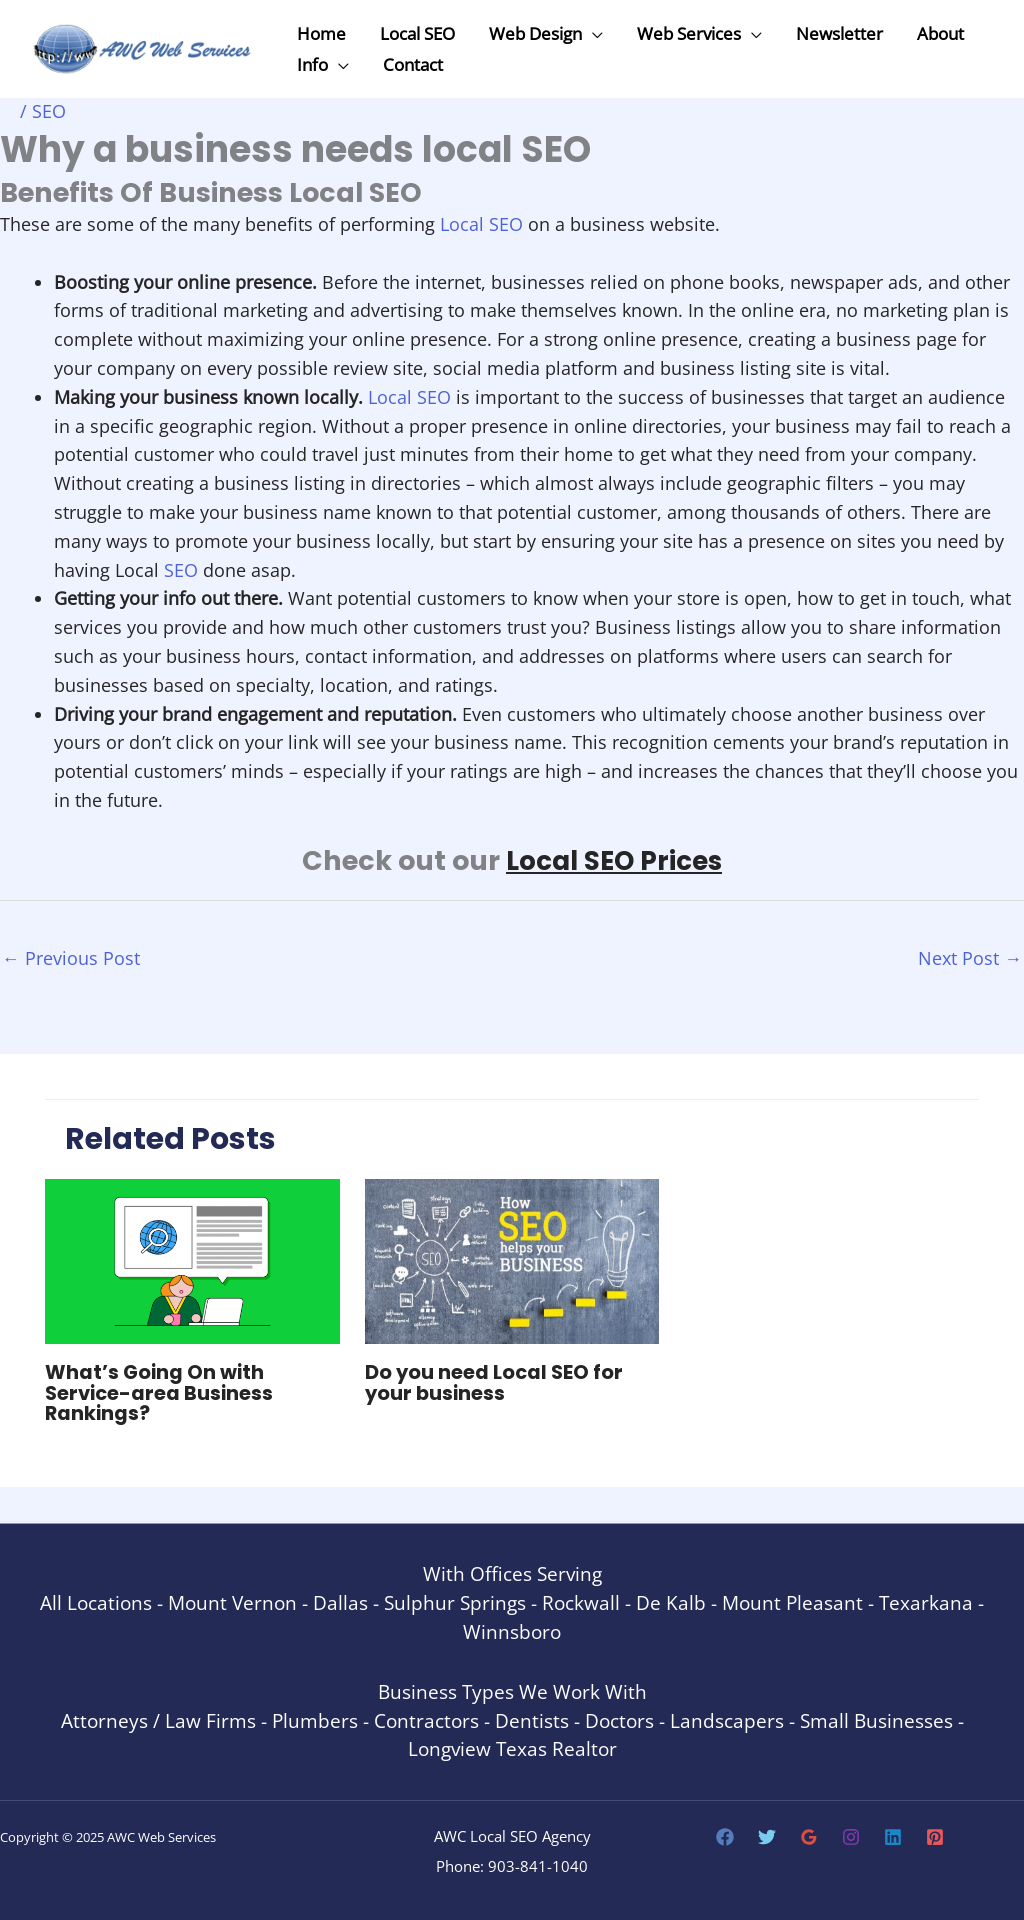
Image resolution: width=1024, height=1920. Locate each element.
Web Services (689, 33)
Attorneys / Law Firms (158, 1719)
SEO (49, 111)
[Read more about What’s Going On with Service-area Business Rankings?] (192, 1260)
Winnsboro (512, 1629)
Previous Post (71, 957)
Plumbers (315, 1719)
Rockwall (581, 1601)
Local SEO (417, 33)
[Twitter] (767, 1836)
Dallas (340, 1601)
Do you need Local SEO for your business (496, 1383)
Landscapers (727, 1719)
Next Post (970, 957)
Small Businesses (876, 1719)
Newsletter (839, 33)
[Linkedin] (893, 1836)
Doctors (619, 1719)
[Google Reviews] (809, 1836)
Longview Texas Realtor (512, 1747)
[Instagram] (851, 1836)
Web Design (535, 33)
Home (321, 33)
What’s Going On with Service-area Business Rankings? (161, 1393)
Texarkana (926, 1601)
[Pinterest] (935, 1836)
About (940, 33)
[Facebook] (725, 1836)
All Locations (96, 1601)
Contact (413, 64)
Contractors (426, 1719)
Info (312, 64)
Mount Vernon (232, 1601)
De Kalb (671, 1601)
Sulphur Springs (455, 1601)
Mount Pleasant (792, 1601)
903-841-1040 (538, 1865)
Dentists (532, 1719)
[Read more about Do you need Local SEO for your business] (512, 1260)
